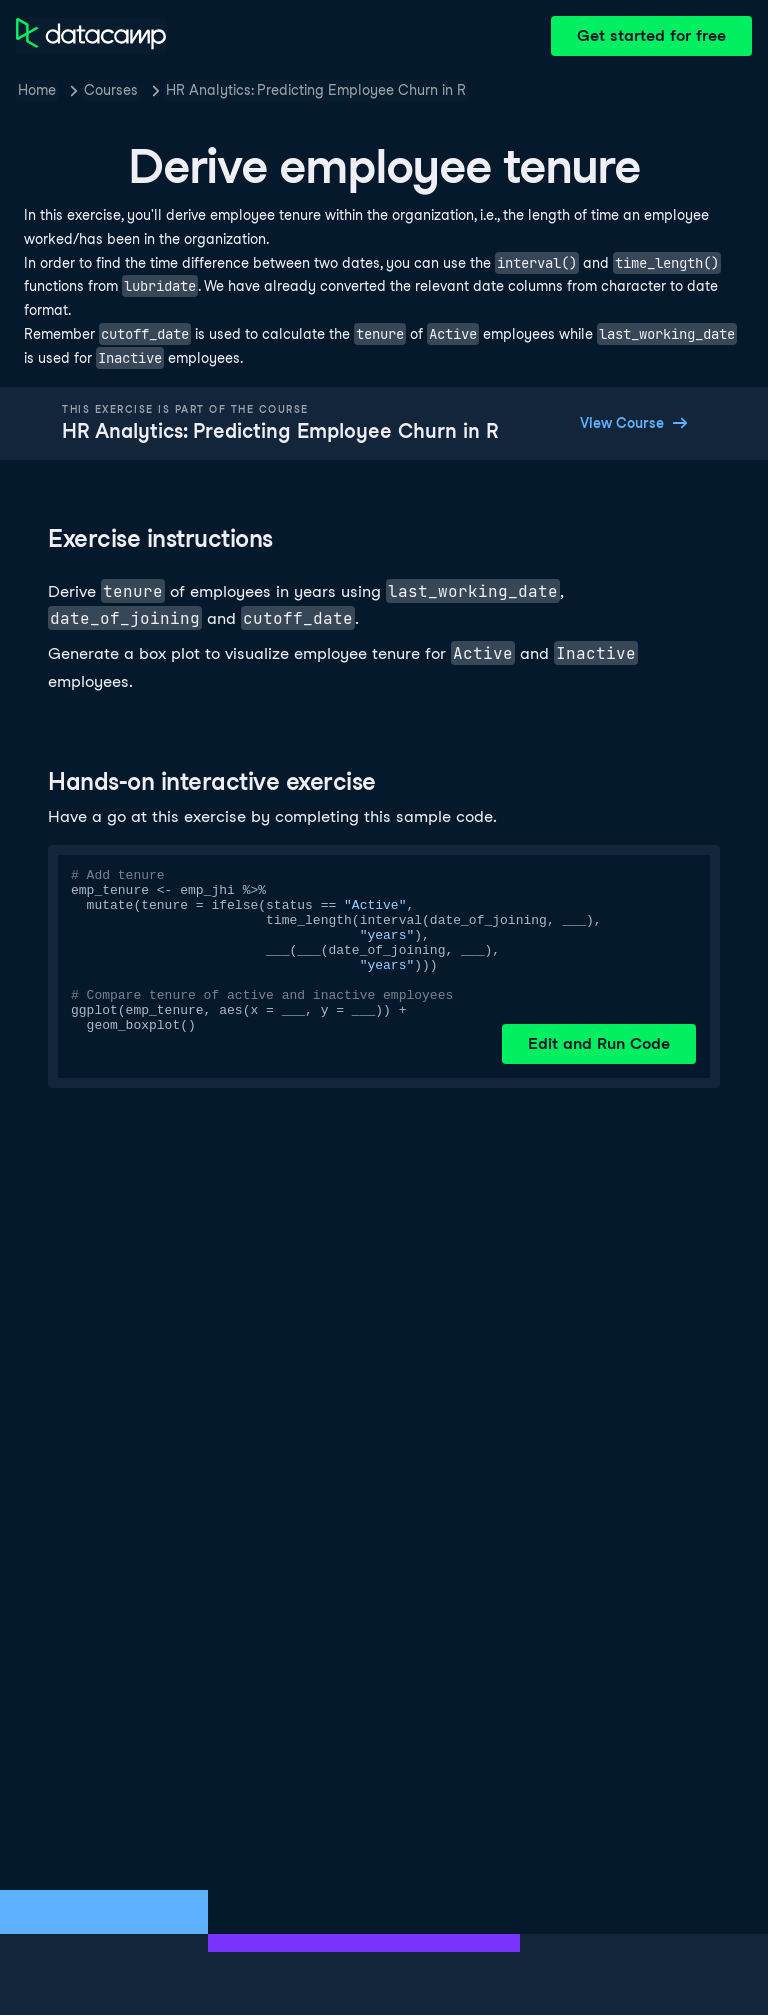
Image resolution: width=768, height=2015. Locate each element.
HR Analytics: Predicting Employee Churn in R (316, 90)
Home (37, 90)
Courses (111, 90)
